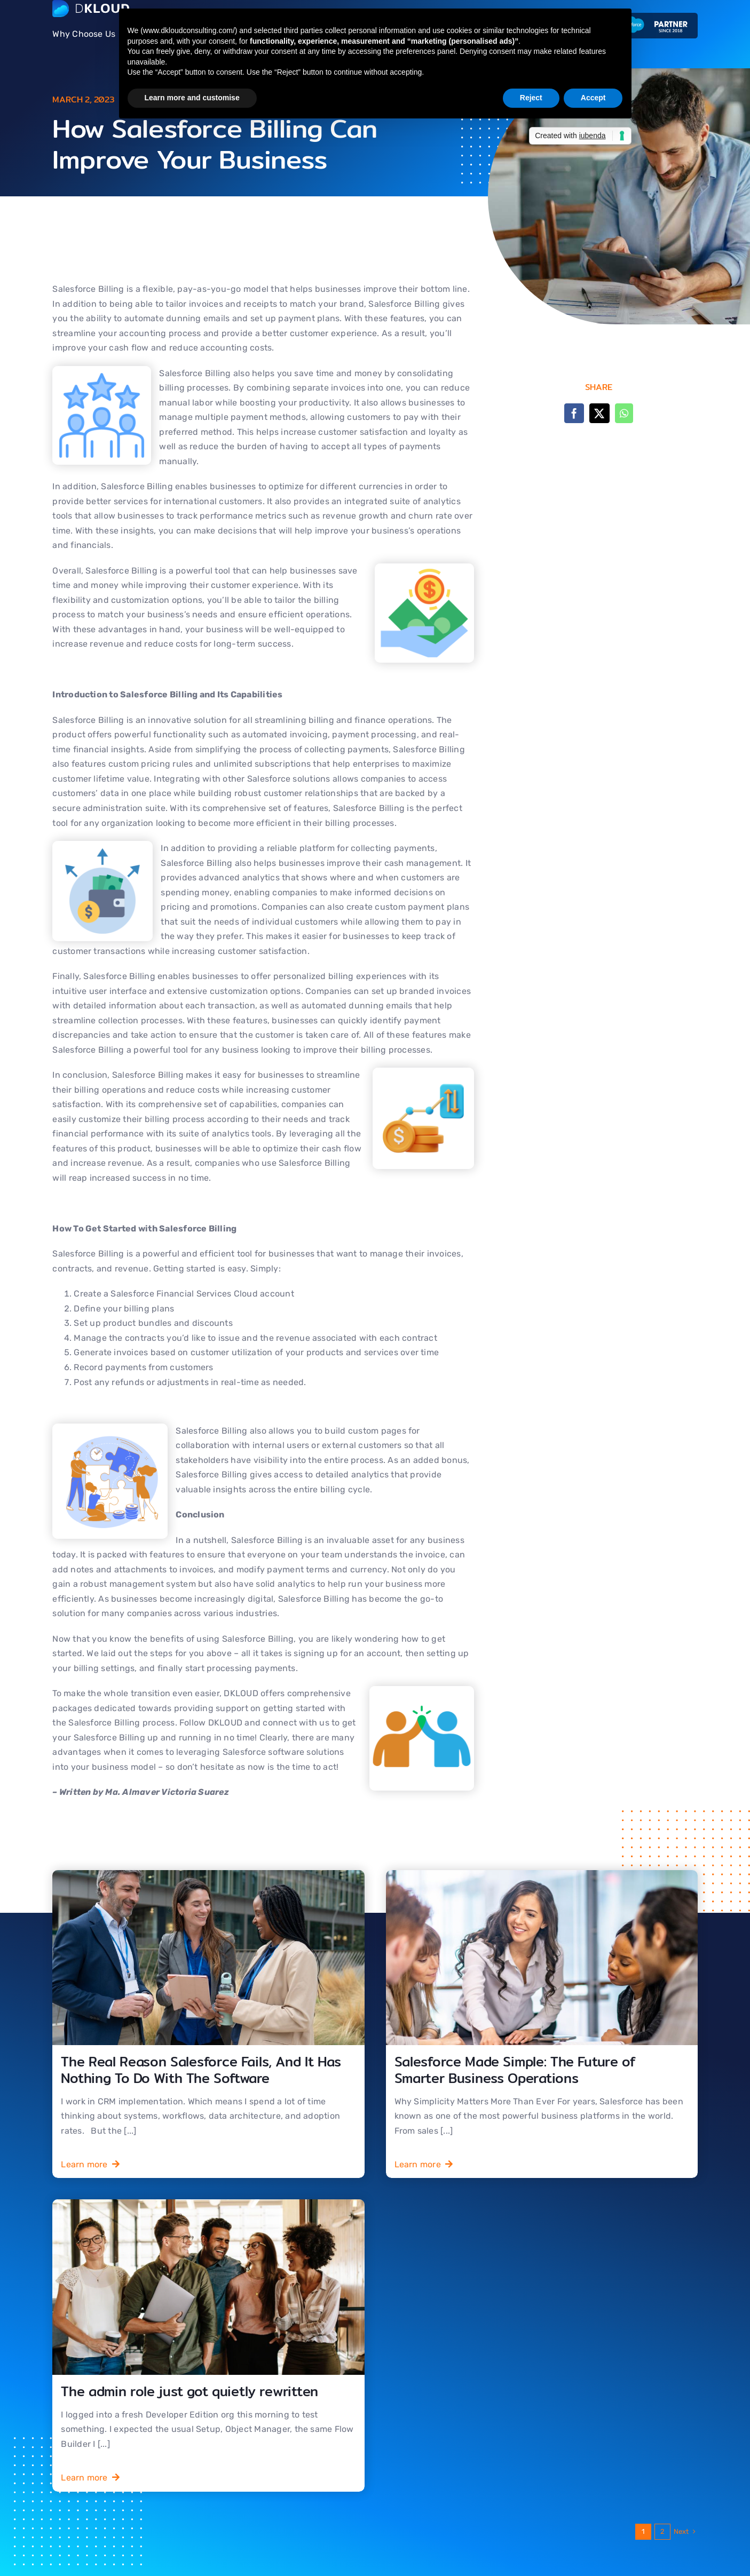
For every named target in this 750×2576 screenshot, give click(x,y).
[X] (599, 413)
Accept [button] (593, 97)
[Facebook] (574, 413)
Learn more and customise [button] (192, 97)
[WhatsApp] (624, 413)
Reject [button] (531, 97)
